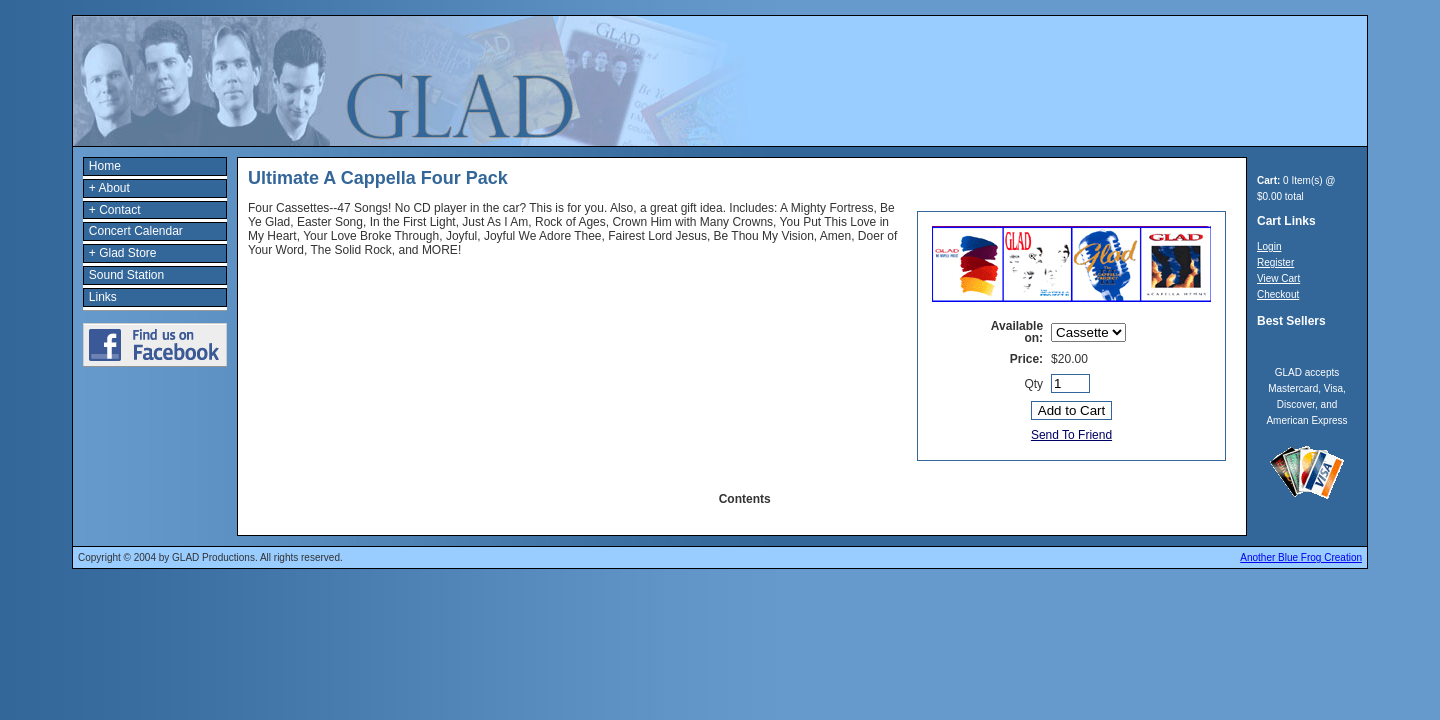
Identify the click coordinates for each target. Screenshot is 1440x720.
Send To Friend (1071, 435)
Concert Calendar (136, 231)
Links (103, 297)
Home (105, 166)
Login (1269, 246)
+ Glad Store (123, 253)
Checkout (1278, 294)
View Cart (1278, 278)
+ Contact (115, 210)
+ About (109, 188)
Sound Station (126, 275)
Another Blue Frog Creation (1301, 557)
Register (1275, 262)
